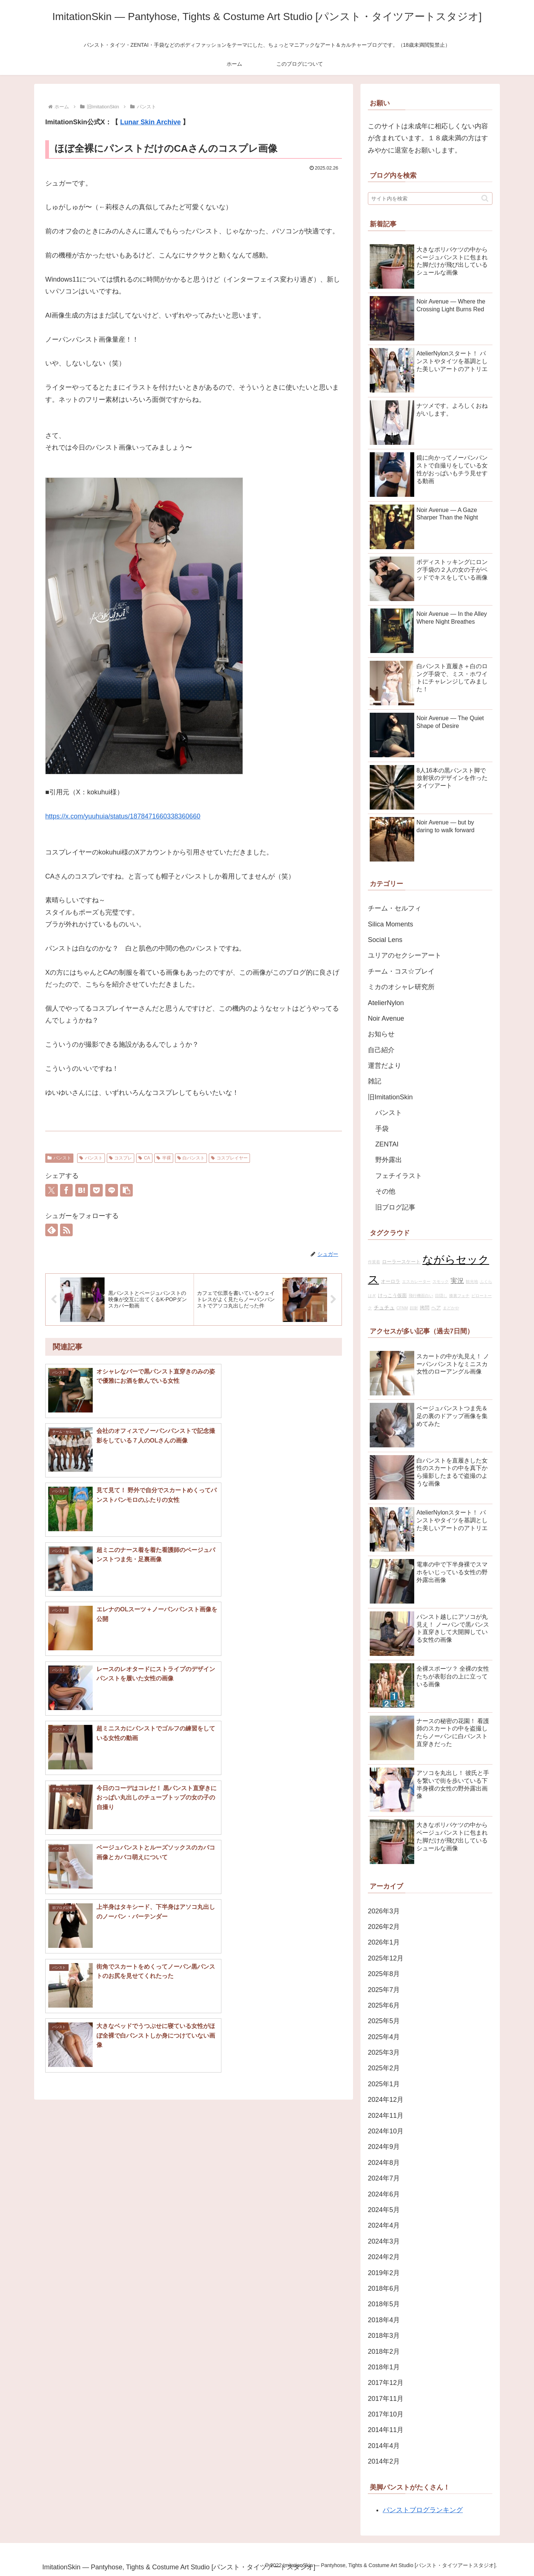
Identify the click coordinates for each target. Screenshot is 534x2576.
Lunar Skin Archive (150, 122)
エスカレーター (416, 1281)
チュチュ (384, 1307)
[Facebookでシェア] (66, 1190)
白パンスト (191, 1158)
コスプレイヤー (229, 1158)
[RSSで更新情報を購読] (66, 1230)
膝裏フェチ (459, 1295)
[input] (430, 198)
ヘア (436, 1307)
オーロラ (390, 1281)
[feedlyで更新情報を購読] (51, 1230)
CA (144, 1158)
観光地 (472, 1281)
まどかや (451, 1308)
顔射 (414, 1308)
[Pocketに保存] (96, 1190)
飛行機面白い (421, 1295)
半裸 (163, 1158)
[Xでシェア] (51, 1190)
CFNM (402, 1308)
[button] (126, 1190)
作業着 (374, 1262)
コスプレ (120, 1158)
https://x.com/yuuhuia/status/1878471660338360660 (122, 816)
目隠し (441, 1295)
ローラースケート (401, 1261)
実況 (457, 1280)
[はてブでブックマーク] (81, 1190)
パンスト (59, 1158)
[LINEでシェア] (111, 1190)
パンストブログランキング (423, 2510)
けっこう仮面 (392, 1295)
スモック (440, 1281)
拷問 (424, 1307)
